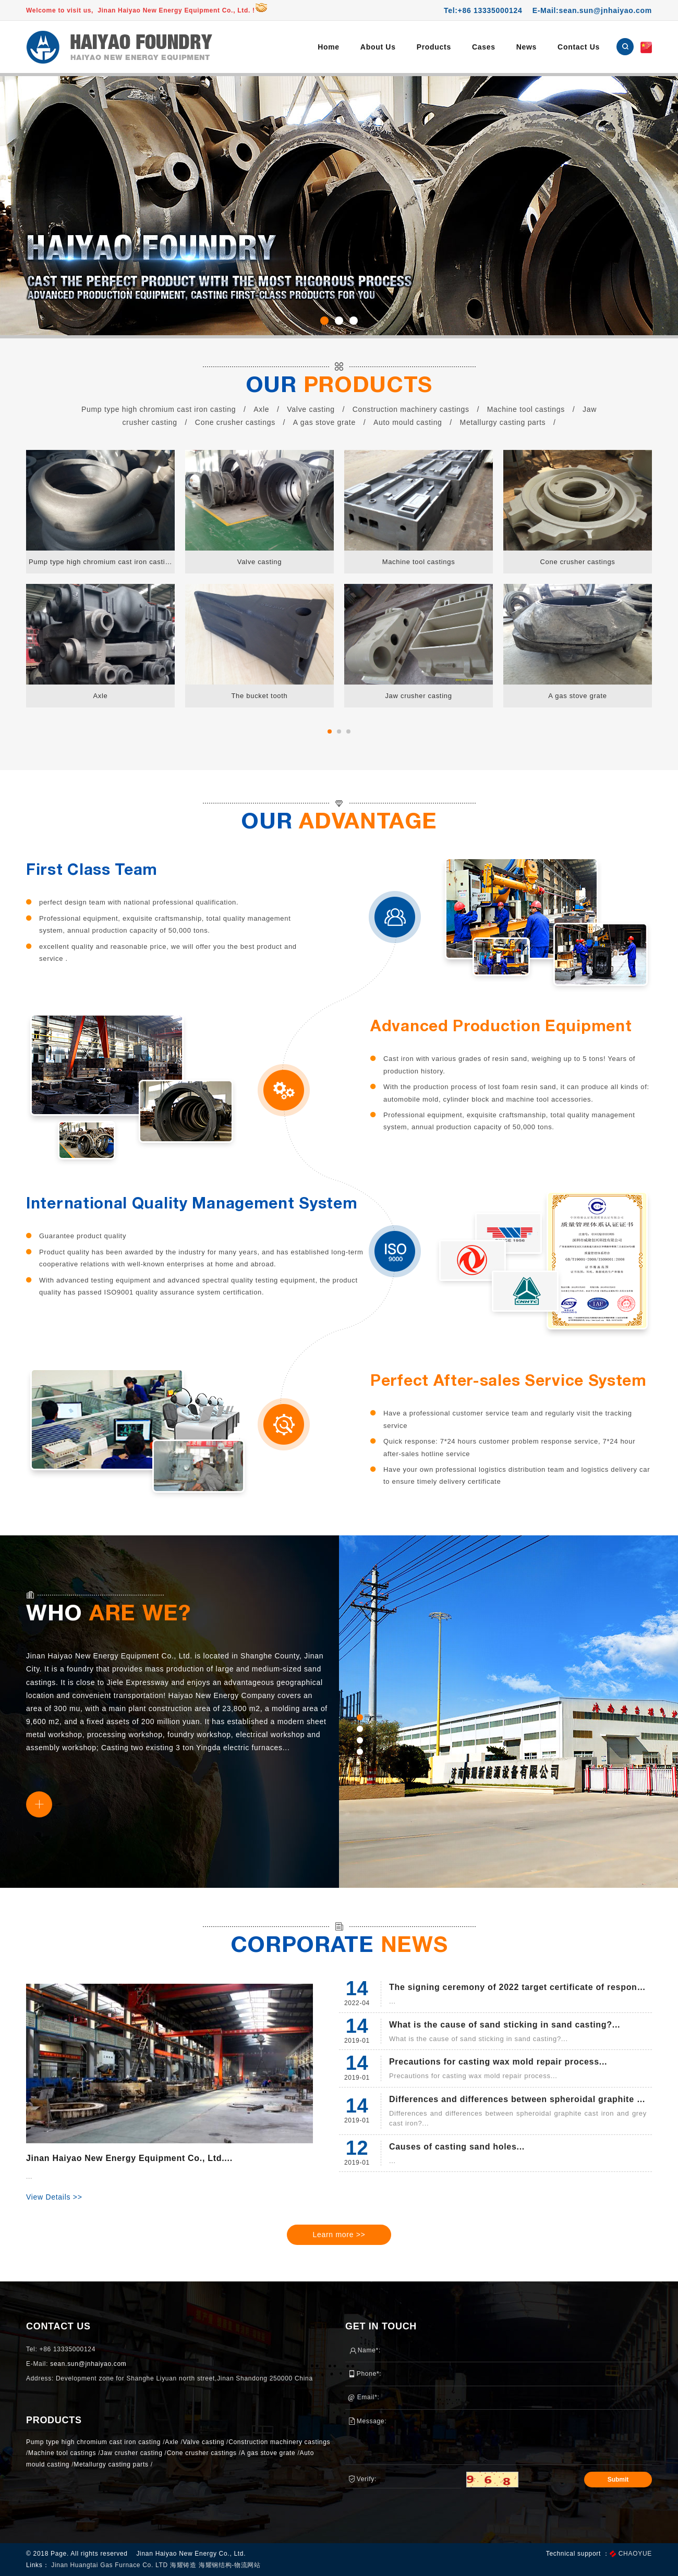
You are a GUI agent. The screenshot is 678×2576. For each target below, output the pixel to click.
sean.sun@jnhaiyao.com (88, 2363)
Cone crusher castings (235, 422)
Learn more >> (339, 2234)
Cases (483, 47)
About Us (378, 47)
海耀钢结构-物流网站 (230, 2565)
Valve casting (310, 409)
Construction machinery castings (411, 409)
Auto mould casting (407, 422)
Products (434, 47)
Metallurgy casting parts (503, 422)
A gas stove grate (324, 422)
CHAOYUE (635, 2553)
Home (329, 47)
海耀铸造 (184, 2565)
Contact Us (579, 47)
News (526, 47)
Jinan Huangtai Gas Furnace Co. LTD (110, 2565)
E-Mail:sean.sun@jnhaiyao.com (592, 10)
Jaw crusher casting (131, 2453)
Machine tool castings (526, 409)
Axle (261, 409)
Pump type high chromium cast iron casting (158, 409)
